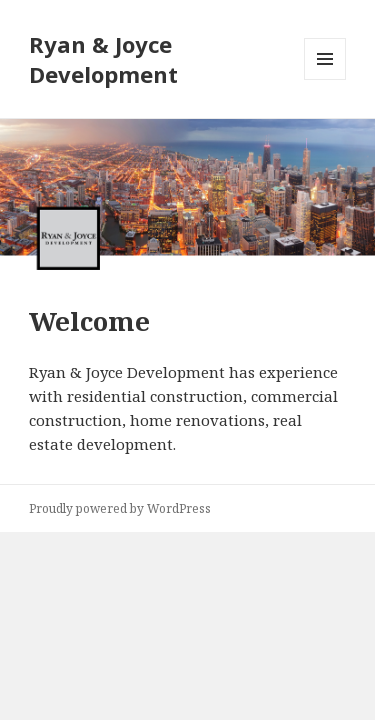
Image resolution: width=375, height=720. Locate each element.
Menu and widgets (325, 79)
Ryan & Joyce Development (103, 59)
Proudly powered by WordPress (120, 508)
